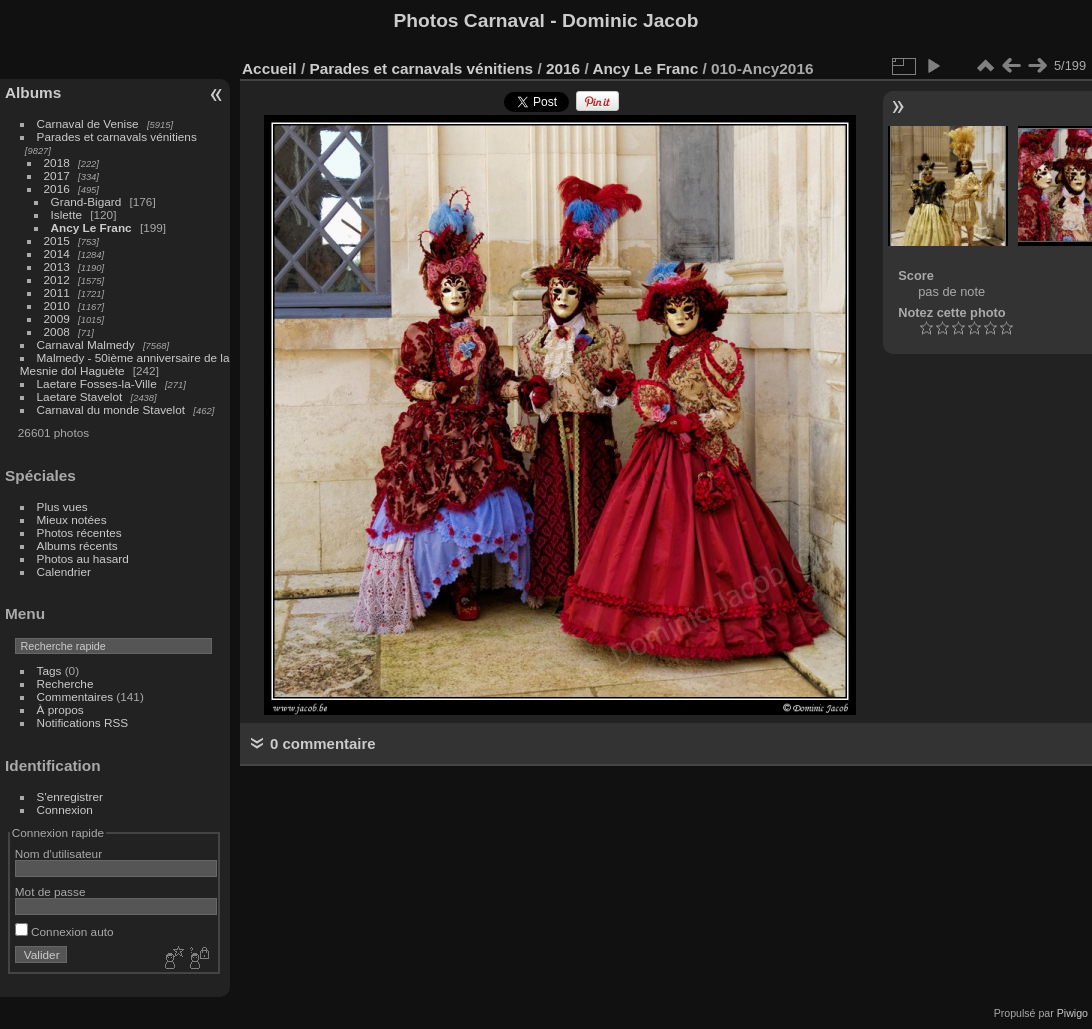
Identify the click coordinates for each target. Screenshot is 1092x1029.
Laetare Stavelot (80, 396)
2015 (57, 240)
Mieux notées (72, 519)
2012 (57, 279)
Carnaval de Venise (88, 123)
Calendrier (64, 571)
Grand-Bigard (86, 201)
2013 (57, 266)
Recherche (65, 683)
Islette (66, 214)
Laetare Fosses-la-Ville (97, 383)
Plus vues (62, 506)
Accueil (269, 68)
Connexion (65, 809)
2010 (57, 305)
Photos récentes (79, 532)
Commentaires (75, 696)
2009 (57, 318)
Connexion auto (64, 931)
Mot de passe (50, 891)
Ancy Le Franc (91, 227)
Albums (33, 92)
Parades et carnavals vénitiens (117, 136)
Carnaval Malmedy (86, 344)
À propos (60, 709)
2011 (57, 292)
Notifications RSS (83, 722)
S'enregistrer (70, 796)
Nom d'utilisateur (58, 853)
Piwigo (1072, 1013)
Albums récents (77, 545)
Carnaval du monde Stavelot (111, 409)
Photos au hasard (83, 558)
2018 (57, 162)
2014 (57, 253)
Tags (49, 670)
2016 (57, 188)
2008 (57, 331)
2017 (57, 175)
